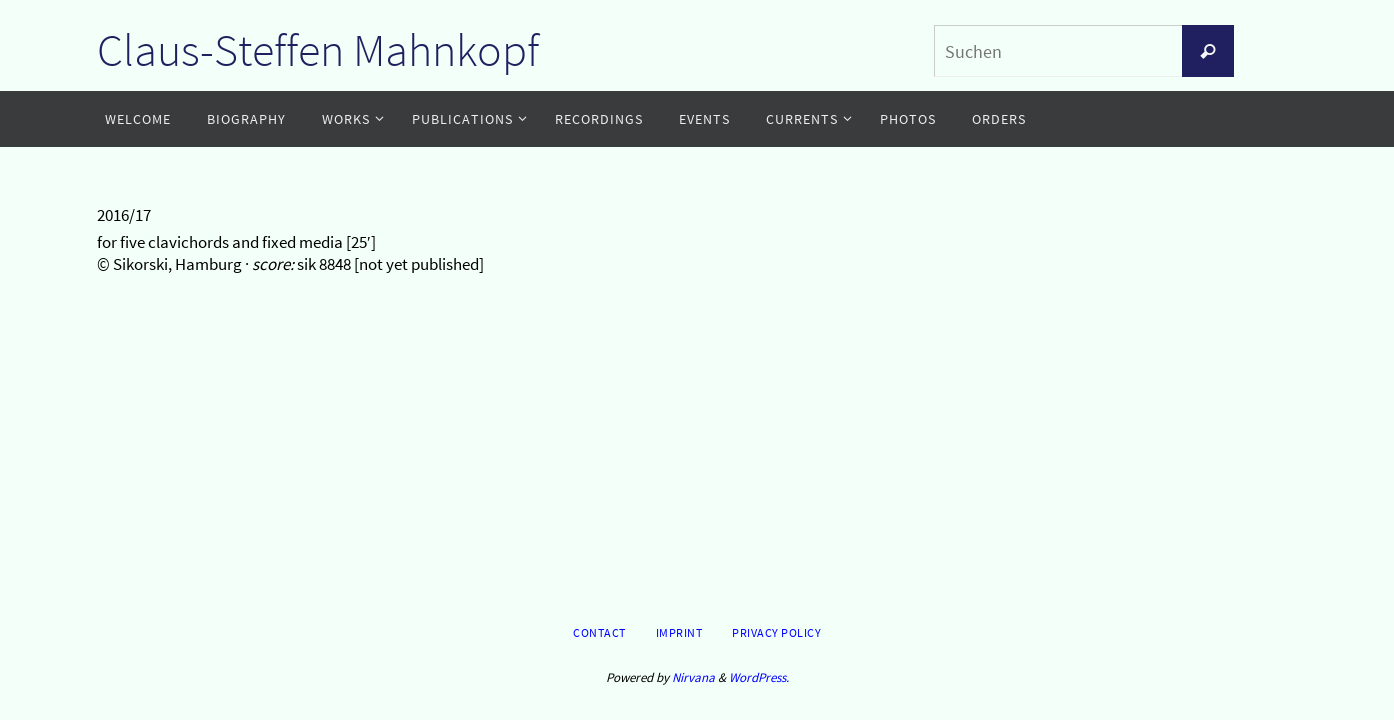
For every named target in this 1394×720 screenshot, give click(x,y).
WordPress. (759, 677)
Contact (599, 632)
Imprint (679, 632)
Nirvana (693, 677)
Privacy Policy (776, 632)
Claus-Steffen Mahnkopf (318, 50)
